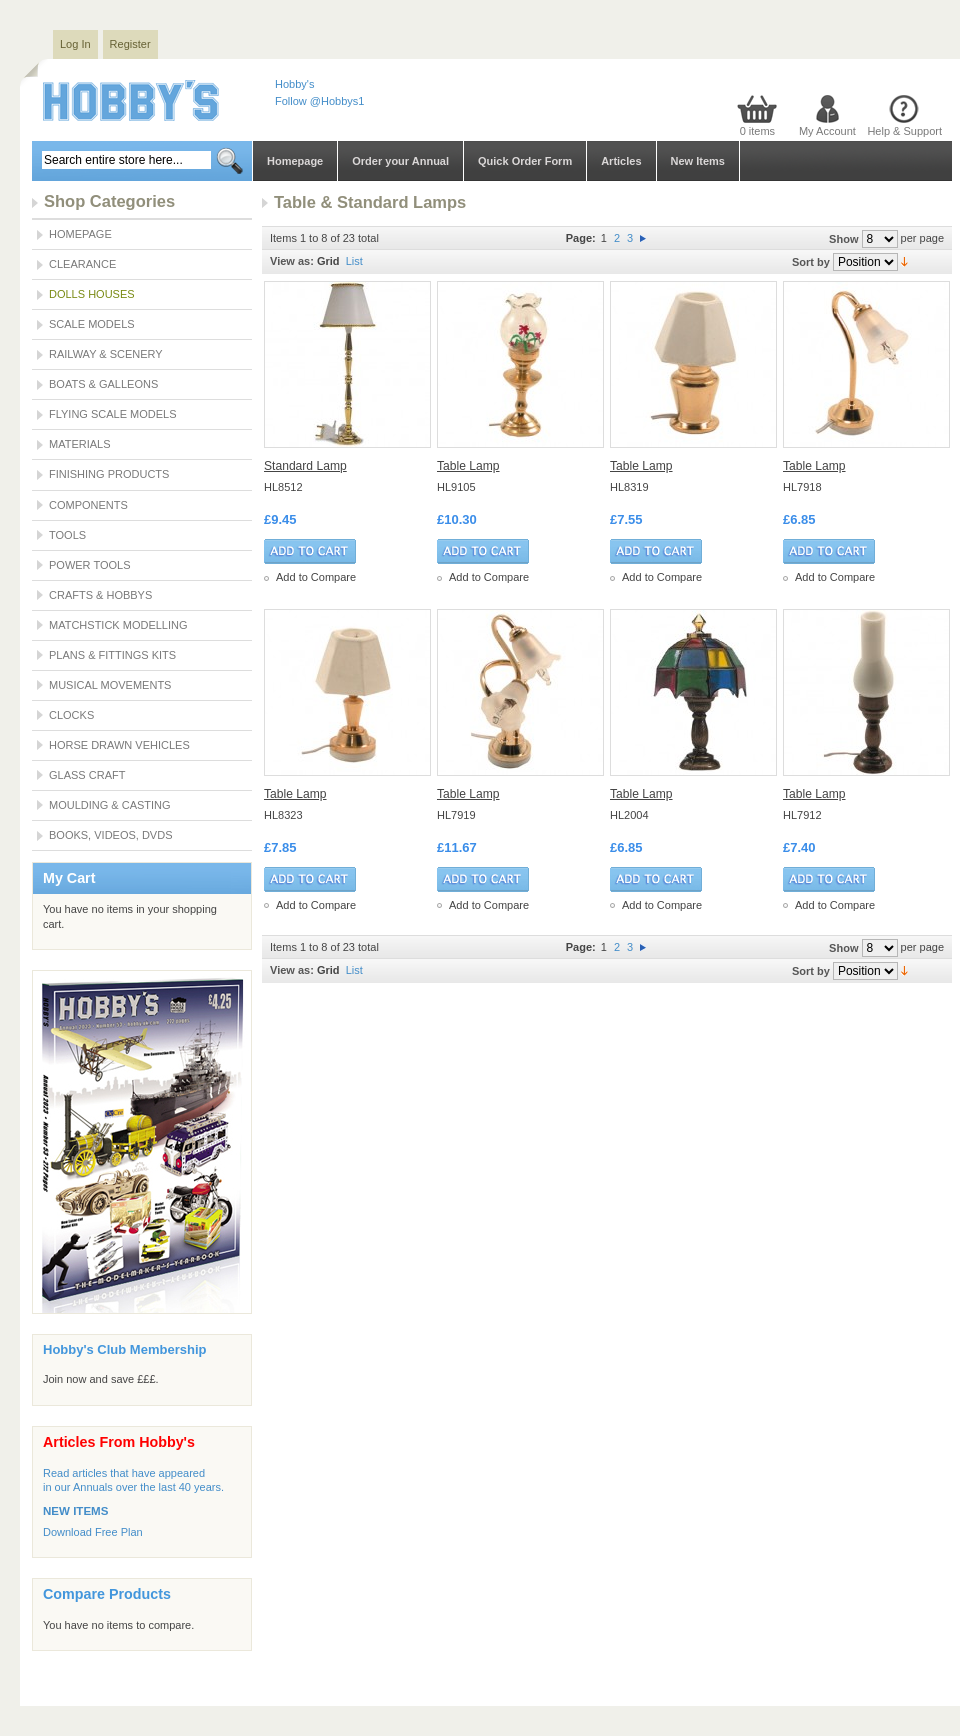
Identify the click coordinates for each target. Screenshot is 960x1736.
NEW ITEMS (75, 1511)
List (354, 261)
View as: (292, 261)
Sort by (811, 262)
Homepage (295, 161)
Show (843, 239)
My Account (827, 131)
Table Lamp (468, 466)
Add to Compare (316, 577)
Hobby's (294, 84)
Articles (621, 161)
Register (130, 44)
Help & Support (904, 131)
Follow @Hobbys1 (319, 101)
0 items (757, 131)
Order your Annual (400, 161)
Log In (75, 44)
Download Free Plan (93, 1532)
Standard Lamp (305, 466)
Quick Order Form (525, 161)
